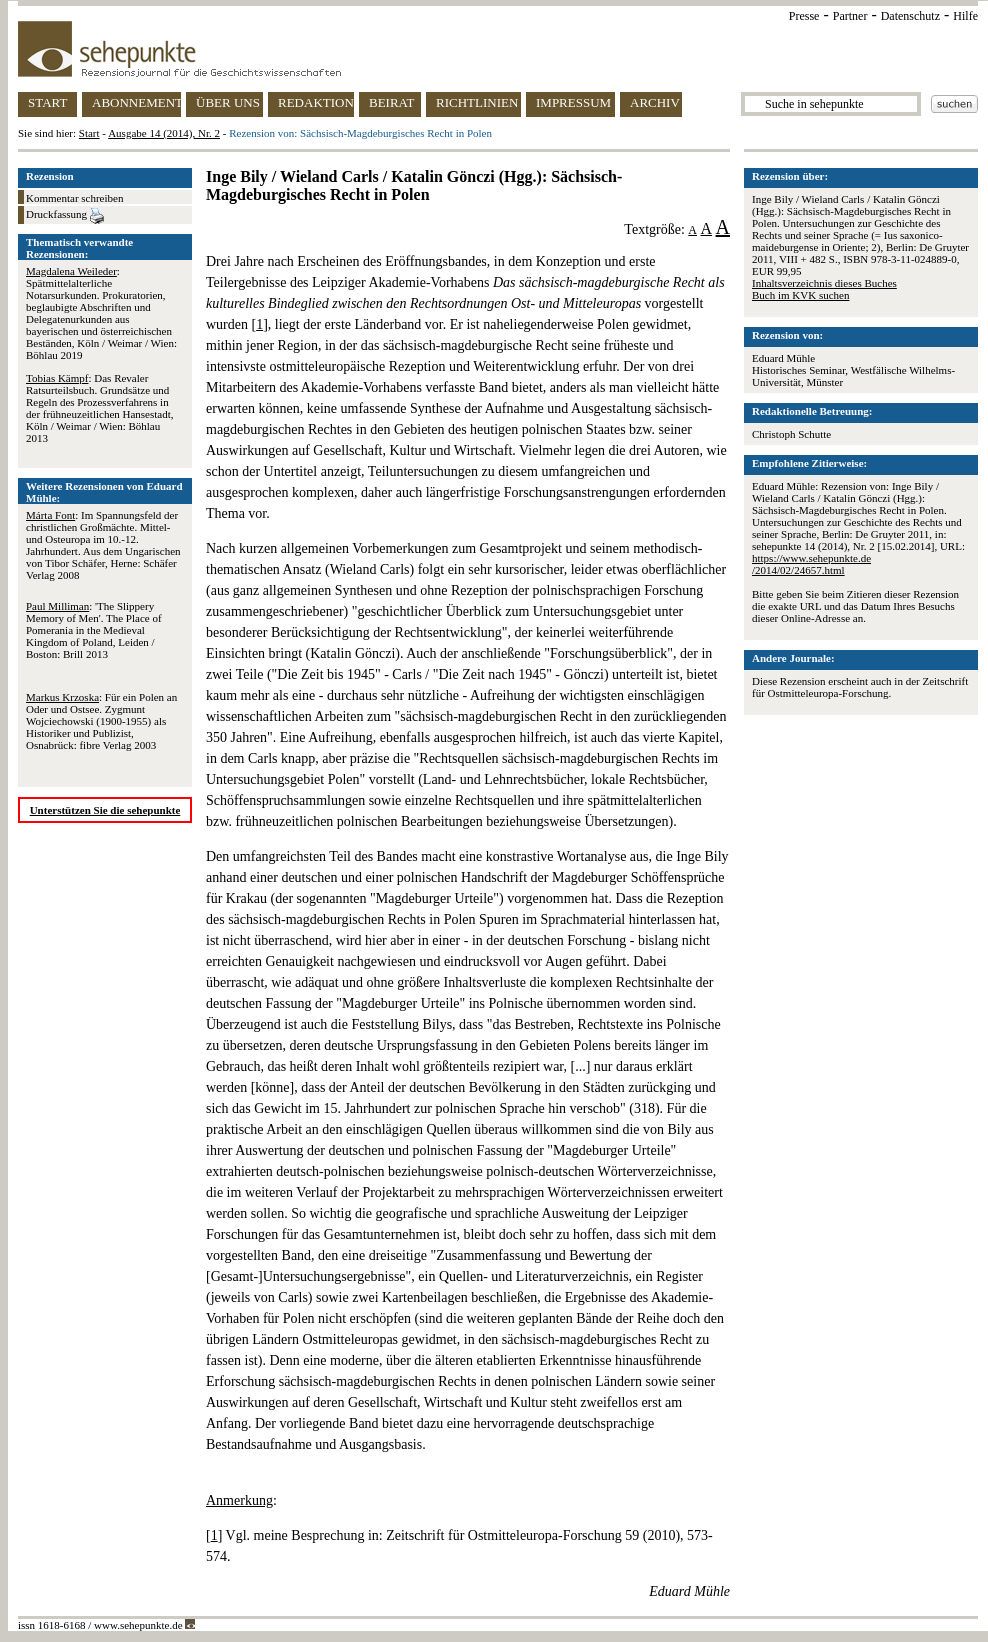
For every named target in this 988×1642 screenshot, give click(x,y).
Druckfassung (65, 216)
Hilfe (965, 16)
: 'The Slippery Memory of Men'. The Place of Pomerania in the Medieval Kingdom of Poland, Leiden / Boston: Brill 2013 (94, 630)
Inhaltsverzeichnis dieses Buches (824, 283)
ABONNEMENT (136, 102)
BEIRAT (392, 102)
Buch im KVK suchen (800, 295)
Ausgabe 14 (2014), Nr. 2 (164, 133)
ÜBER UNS (228, 102)
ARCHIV (655, 102)
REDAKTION (316, 102)
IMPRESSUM (573, 102)
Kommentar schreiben (74, 198)
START (47, 102)
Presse (804, 16)
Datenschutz (910, 16)
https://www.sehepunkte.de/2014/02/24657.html (811, 564)
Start (89, 133)
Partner (850, 16)
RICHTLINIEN (477, 102)
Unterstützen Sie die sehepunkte (105, 810)
